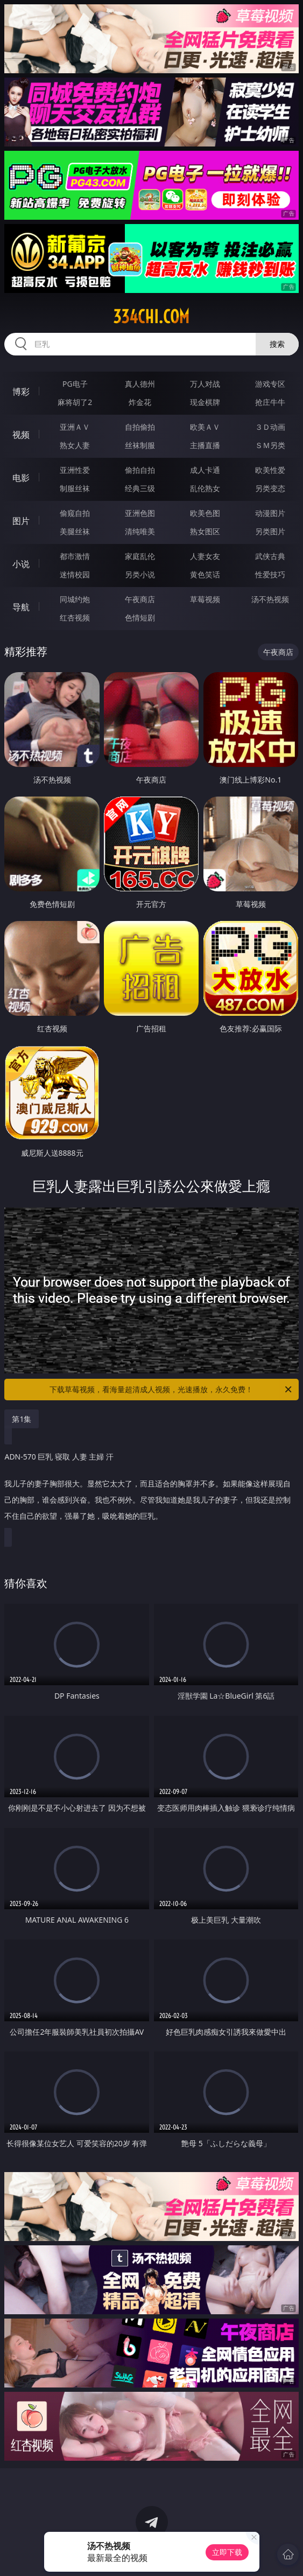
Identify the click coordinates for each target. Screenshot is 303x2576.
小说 (21, 564)
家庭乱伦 (140, 556)
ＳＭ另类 (270, 445)
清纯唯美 (140, 531)
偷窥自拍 (75, 513)
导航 (21, 607)
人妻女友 (205, 556)
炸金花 (140, 402)
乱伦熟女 (205, 488)
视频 (21, 435)
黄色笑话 (205, 574)
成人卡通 (205, 470)
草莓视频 (205, 599)
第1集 (21, 1419)
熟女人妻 (75, 445)
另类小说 (140, 574)
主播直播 (205, 445)
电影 (21, 478)
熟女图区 (205, 531)
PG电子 (75, 384)
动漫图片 (270, 513)
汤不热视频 (270, 599)
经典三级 (140, 488)
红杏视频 (75, 617)
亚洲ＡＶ (75, 427)
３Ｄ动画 (270, 427)
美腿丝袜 (75, 531)
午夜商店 (140, 599)
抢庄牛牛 (270, 402)
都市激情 (75, 556)
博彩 (21, 391)
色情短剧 (140, 617)
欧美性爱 (270, 470)
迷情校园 (75, 574)
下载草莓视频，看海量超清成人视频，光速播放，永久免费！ (171, 1389)
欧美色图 (205, 513)
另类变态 (270, 488)
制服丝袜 (75, 488)
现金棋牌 (205, 402)
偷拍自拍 (140, 470)
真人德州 (140, 384)
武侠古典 (270, 556)
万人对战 (205, 384)
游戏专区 (270, 384)
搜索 (277, 344)
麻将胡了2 (75, 402)
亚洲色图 (140, 513)
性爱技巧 (270, 574)
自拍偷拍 (140, 427)
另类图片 (270, 531)
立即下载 (227, 2552)
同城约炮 (75, 599)
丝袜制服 (140, 445)
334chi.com (151, 316)
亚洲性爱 (75, 470)
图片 (21, 521)
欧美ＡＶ (205, 427)
